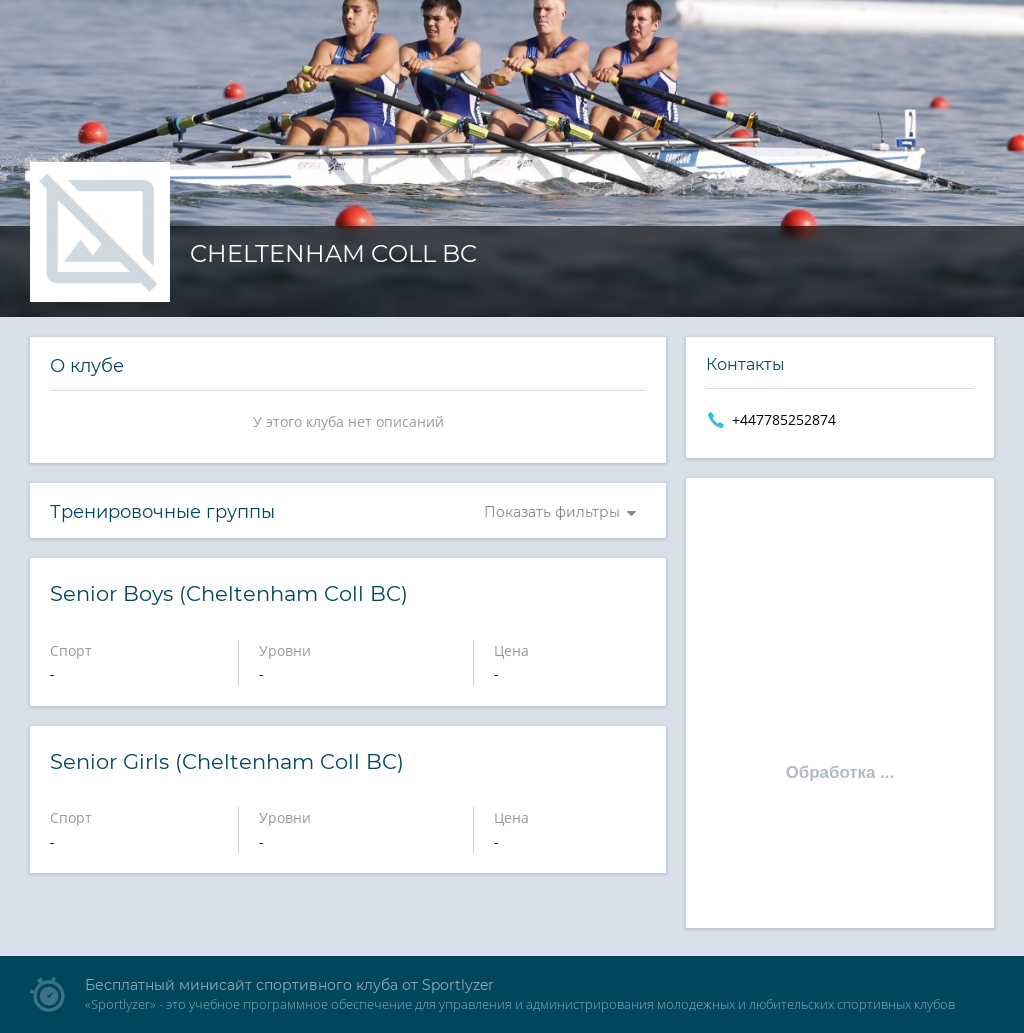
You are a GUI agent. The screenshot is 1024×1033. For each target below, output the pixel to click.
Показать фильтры (552, 512)
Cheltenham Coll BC (333, 253)
